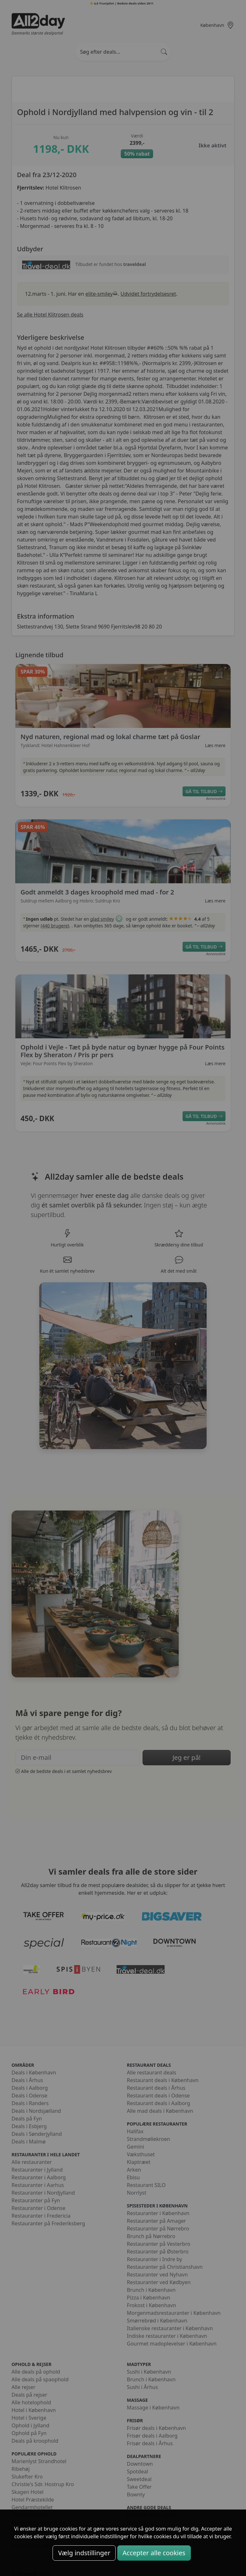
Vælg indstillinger (84, 2553)
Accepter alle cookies (154, 2553)
